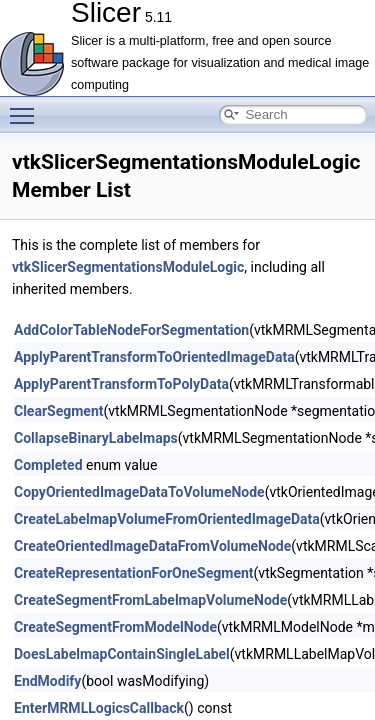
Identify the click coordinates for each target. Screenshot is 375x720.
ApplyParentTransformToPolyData (121, 384)
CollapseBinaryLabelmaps (96, 438)
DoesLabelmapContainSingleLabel (122, 654)
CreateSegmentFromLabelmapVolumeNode (150, 600)
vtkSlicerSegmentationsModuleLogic (128, 267)
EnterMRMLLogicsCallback (99, 708)
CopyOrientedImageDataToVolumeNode (139, 492)
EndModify (47, 681)
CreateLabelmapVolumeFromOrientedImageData (167, 519)
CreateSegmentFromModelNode (115, 627)
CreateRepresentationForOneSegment (134, 573)
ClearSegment (59, 411)
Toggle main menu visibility (27, 107)
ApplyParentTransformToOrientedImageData (154, 357)
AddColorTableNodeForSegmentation (131, 330)
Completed (48, 465)
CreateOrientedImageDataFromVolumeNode (152, 546)
